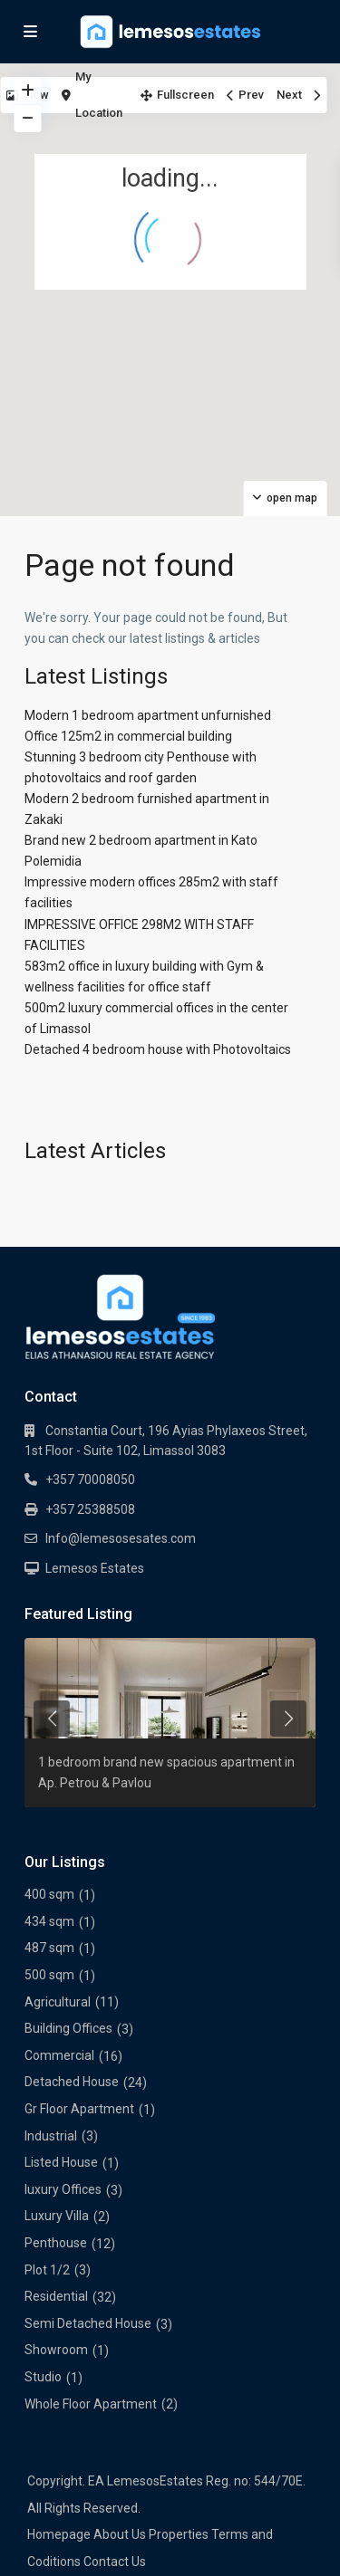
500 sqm (49, 1975)
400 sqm (49, 1894)
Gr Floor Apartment (79, 2109)
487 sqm (49, 1947)
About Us (119, 2534)
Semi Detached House (87, 2323)
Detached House (71, 2081)
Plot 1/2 (47, 2270)
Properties (179, 2534)
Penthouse (55, 2243)
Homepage (59, 2534)
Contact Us (114, 2561)
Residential (56, 2296)
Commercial (59, 2055)
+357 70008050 (90, 1479)
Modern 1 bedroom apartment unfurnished (147, 715)
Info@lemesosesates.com (120, 1538)
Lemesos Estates (94, 1568)
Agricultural (57, 2002)
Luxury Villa (56, 2215)
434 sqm (49, 1921)
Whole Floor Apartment (90, 2404)
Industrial (50, 2136)
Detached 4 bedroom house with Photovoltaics (157, 1049)
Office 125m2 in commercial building (128, 736)
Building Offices (68, 2028)
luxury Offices (63, 2189)
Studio (43, 2377)
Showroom (56, 2349)
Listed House (61, 2162)
